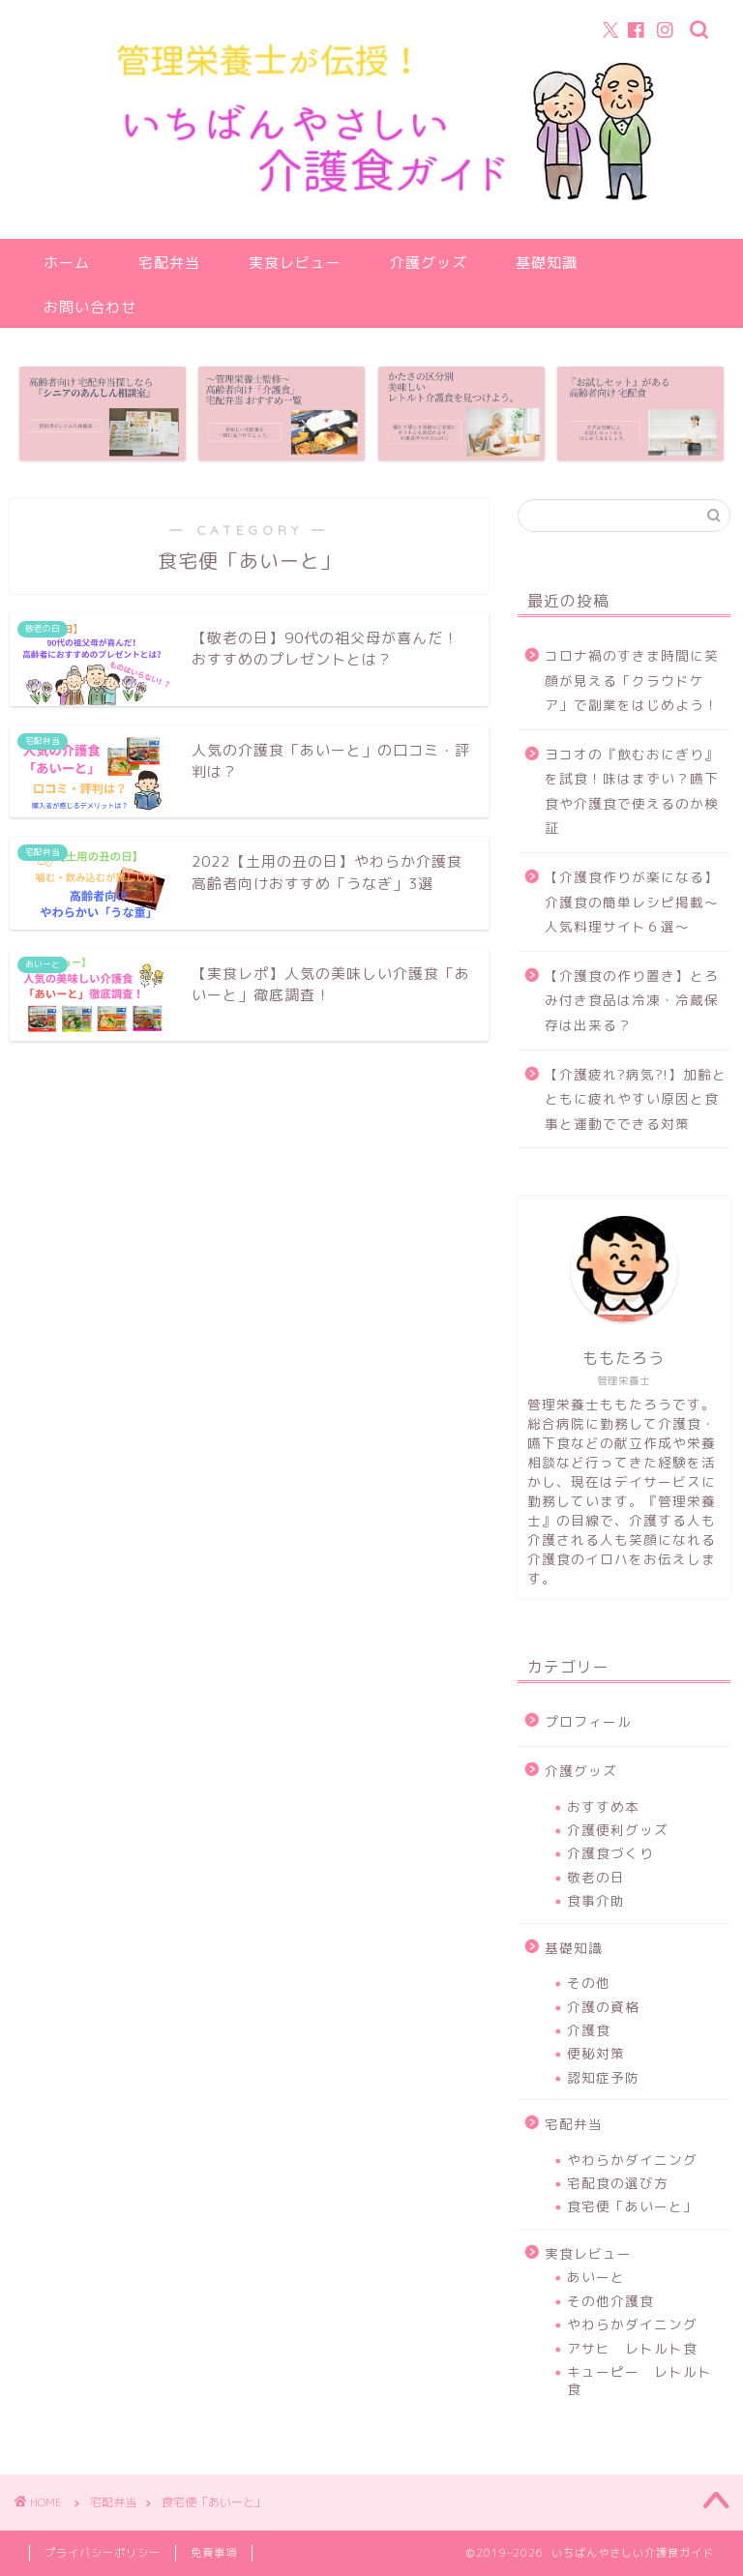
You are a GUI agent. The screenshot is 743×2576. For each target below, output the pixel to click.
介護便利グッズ (618, 1830)
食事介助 (596, 1900)
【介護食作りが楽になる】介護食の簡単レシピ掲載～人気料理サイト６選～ (632, 901)
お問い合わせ (90, 307)
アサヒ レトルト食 (632, 2348)
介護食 (588, 2030)
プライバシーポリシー (103, 2553)
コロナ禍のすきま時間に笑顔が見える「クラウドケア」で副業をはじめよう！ (632, 680)
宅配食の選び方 (618, 2183)
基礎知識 (547, 262)
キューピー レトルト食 (639, 2380)
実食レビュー (295, 262)
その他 (588, 1982)
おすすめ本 (603, 1806)
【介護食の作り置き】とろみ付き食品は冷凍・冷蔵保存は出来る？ (632, 1000)
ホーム (67, 262)
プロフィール (588, 1721)
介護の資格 (603, 2007)
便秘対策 (596, 2053)
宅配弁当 (169, 262)
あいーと (596, 2276)
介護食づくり (610, 1853)
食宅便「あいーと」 (632, 2206)
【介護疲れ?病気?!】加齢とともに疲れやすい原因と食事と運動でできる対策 (636, 1099)
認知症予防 (603, 2077)
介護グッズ (428, 262)
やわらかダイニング (632, 2159)
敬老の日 (596, 1877)
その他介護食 (610, 2301)
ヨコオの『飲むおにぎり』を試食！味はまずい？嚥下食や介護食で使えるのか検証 (632, 791)
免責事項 (214, 2553)
